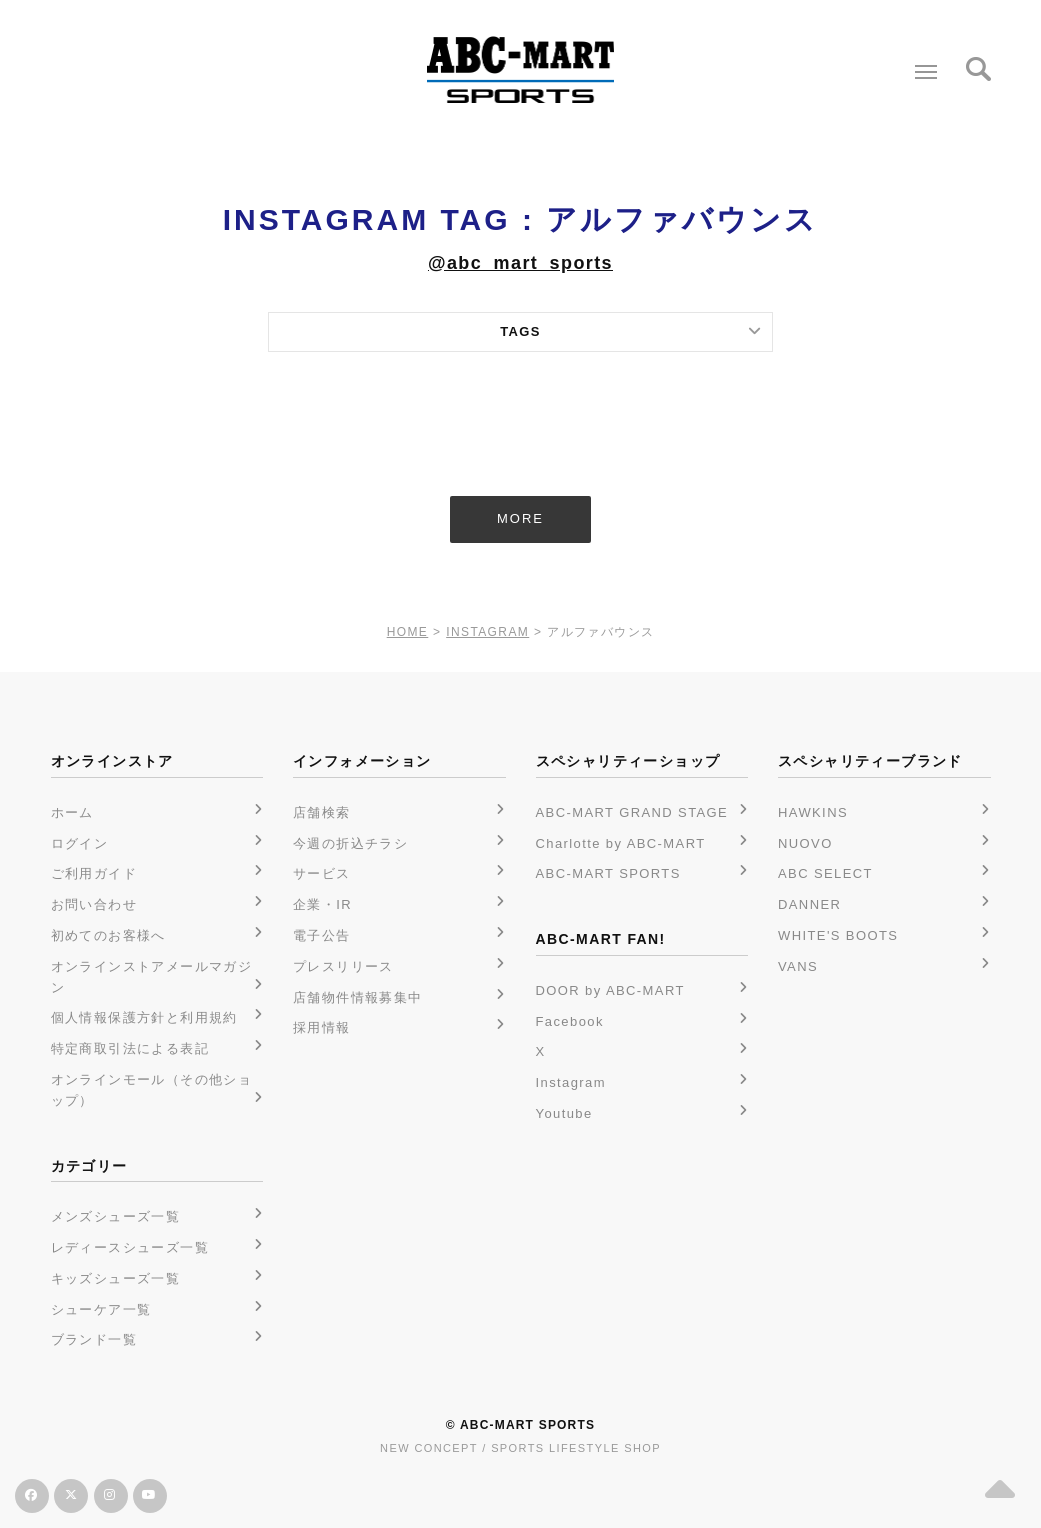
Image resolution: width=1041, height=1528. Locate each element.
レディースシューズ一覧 (130, 1247)
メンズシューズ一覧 (116, 1216)
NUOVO (805, 843)
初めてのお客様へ (108, 935)
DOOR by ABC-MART (610, 990)
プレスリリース (343, 966)
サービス (322, 873)
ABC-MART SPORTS (608, 873)
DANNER (809, 904)
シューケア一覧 (101, 1309)
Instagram (571, 1082)
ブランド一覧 (94, 1339)
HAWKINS (813, 812)
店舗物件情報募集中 (358, 997)
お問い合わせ (94, 904)
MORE (520, 518)
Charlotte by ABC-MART (621, 843)
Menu (921, 64)
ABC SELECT (825, 873)
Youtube (564, 1113)
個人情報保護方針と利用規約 (144, 1017)
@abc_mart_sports (520, 263)
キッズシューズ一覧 (116, 1278)
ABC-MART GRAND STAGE (632, 812)
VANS (798, 966)
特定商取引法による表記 (130, 1048)
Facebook (570, 1021)
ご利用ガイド (94, 873)
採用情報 (322, 1027)
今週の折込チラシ (350, 843)
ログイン (80, 843)
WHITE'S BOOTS (838, 935)
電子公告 (322, 935)
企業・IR (322, 904)
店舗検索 (322, 812)
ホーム (72, 812)
